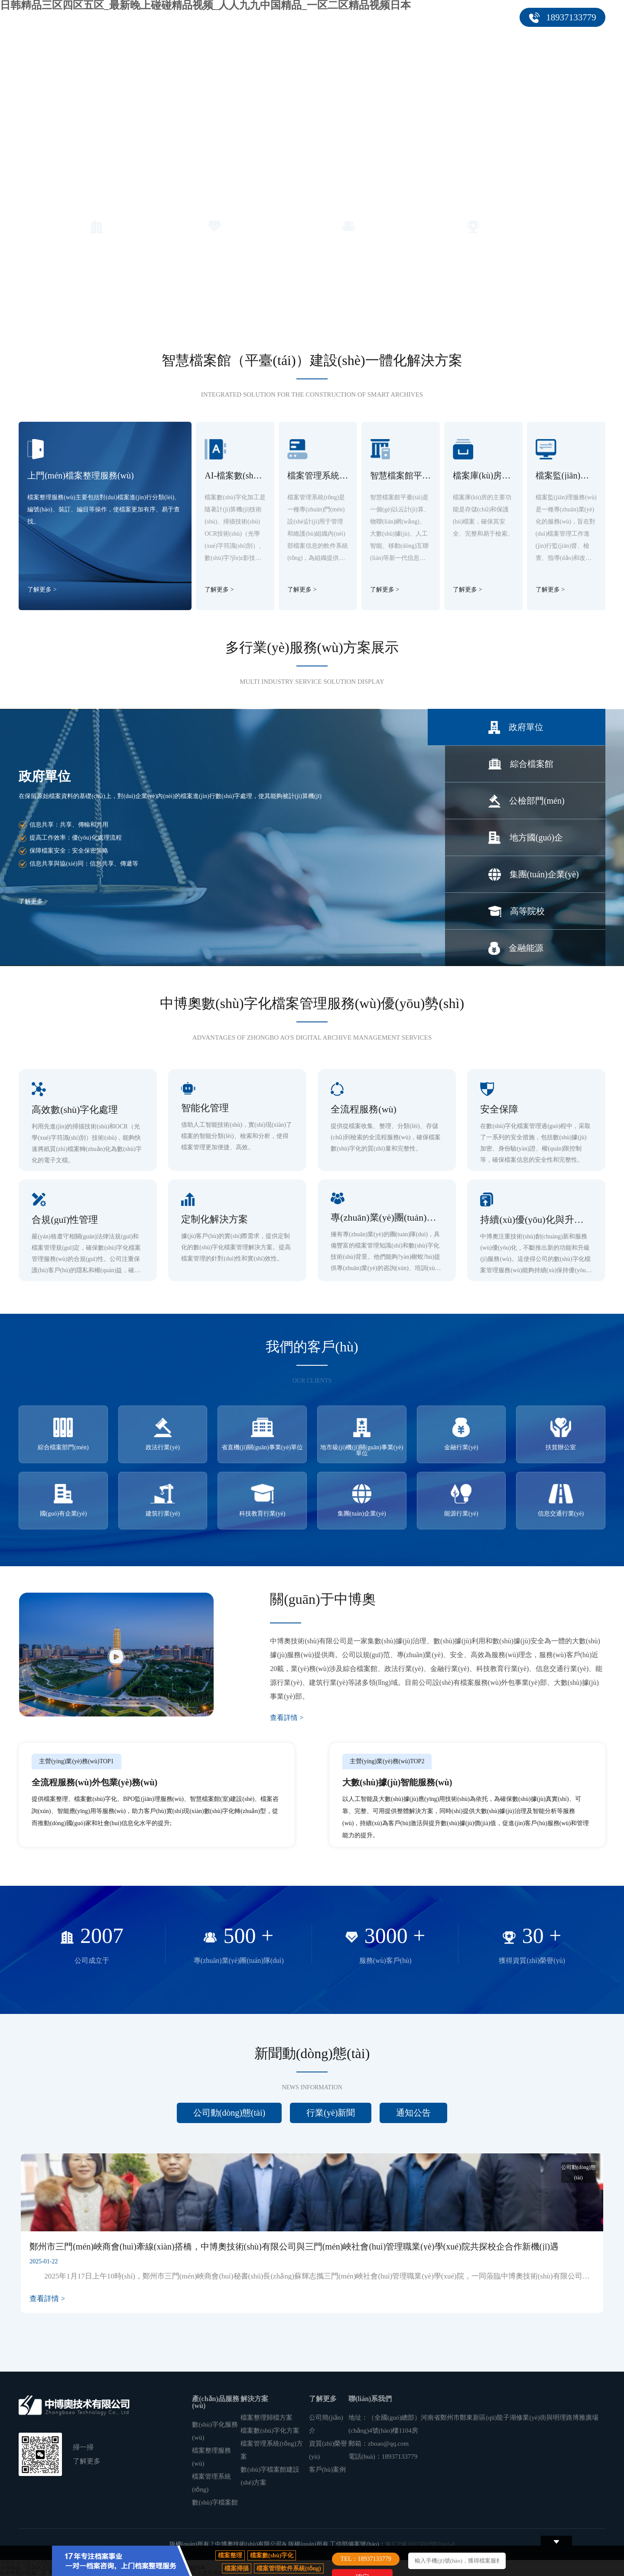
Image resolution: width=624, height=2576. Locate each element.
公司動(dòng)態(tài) (229, 2112)
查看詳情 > (286, 1717)
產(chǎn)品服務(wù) (215, 17)
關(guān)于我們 (432, 17)
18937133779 (571, 17)
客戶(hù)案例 (333, 17)
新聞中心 (381, 17)
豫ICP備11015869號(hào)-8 (420, 2544)
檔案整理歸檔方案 (266, 2417)
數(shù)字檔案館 (215, 2502)
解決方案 (280, 17)
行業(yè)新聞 (330, 2112)
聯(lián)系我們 (489, 17)
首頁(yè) (155, 17)
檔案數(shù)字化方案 (269, 2430)
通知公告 (413, 2112)
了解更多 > (41, 590)
